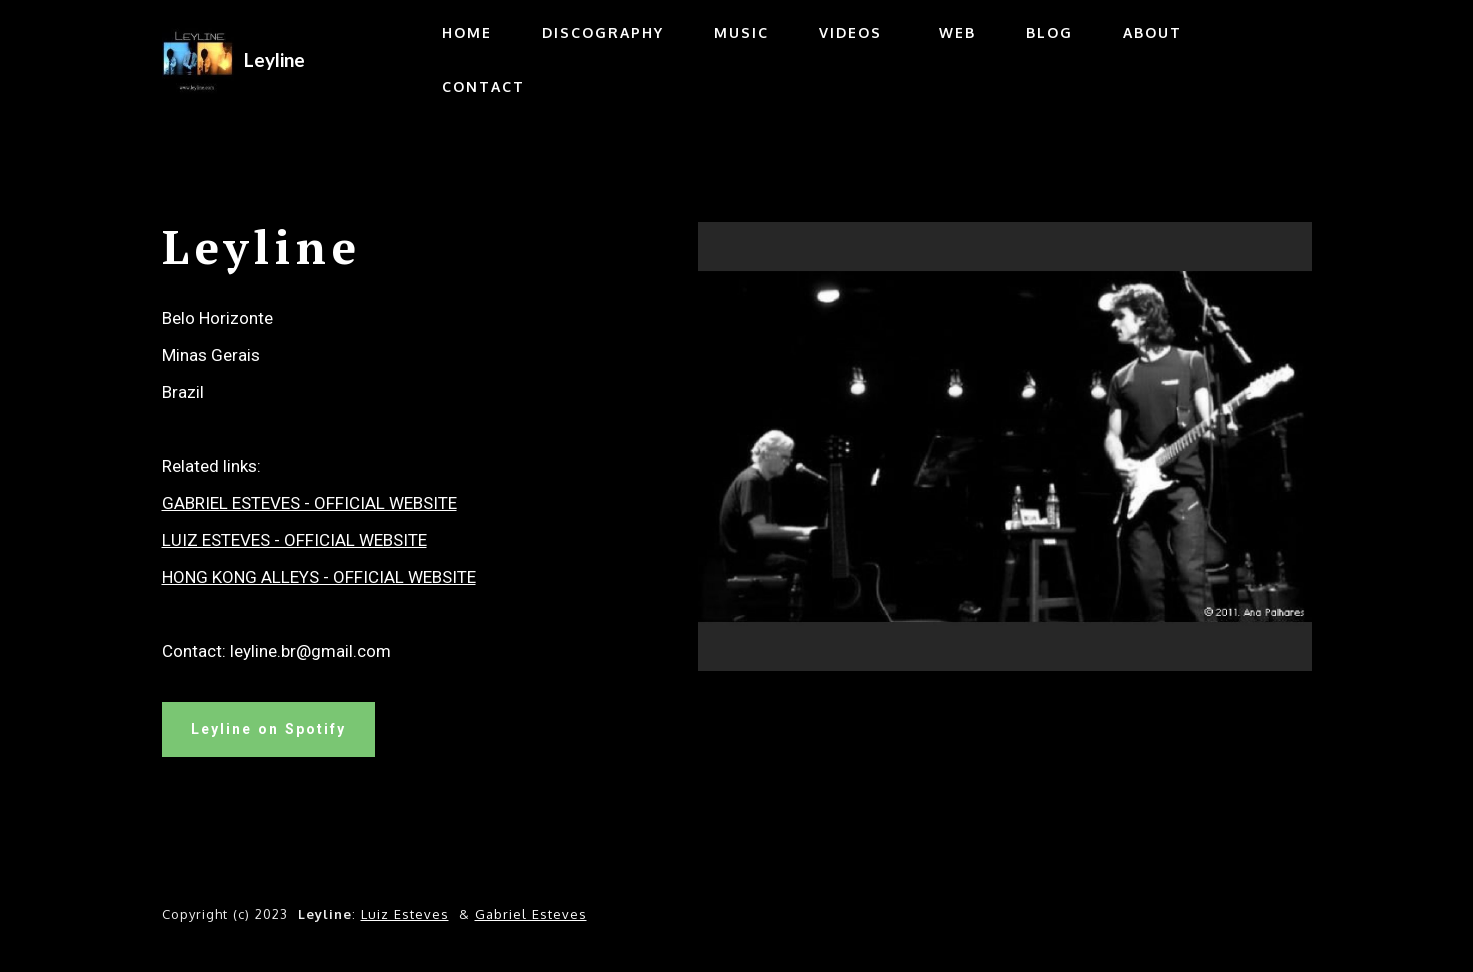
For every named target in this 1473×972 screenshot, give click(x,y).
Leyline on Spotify (268, 729)
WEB (954, 32)
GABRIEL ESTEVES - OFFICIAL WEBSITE (309, 503)
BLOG (1049, 32)
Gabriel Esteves (531, 914)
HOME (467, 32)
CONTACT (483, 86)
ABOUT (1152, 32)
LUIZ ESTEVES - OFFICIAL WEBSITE (294, 540)
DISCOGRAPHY (603, 32)
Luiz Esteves (405, 914)
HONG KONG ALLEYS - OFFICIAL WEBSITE (319, 577)
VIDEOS (850, 32)
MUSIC (741, 32)
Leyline (274, 59)
